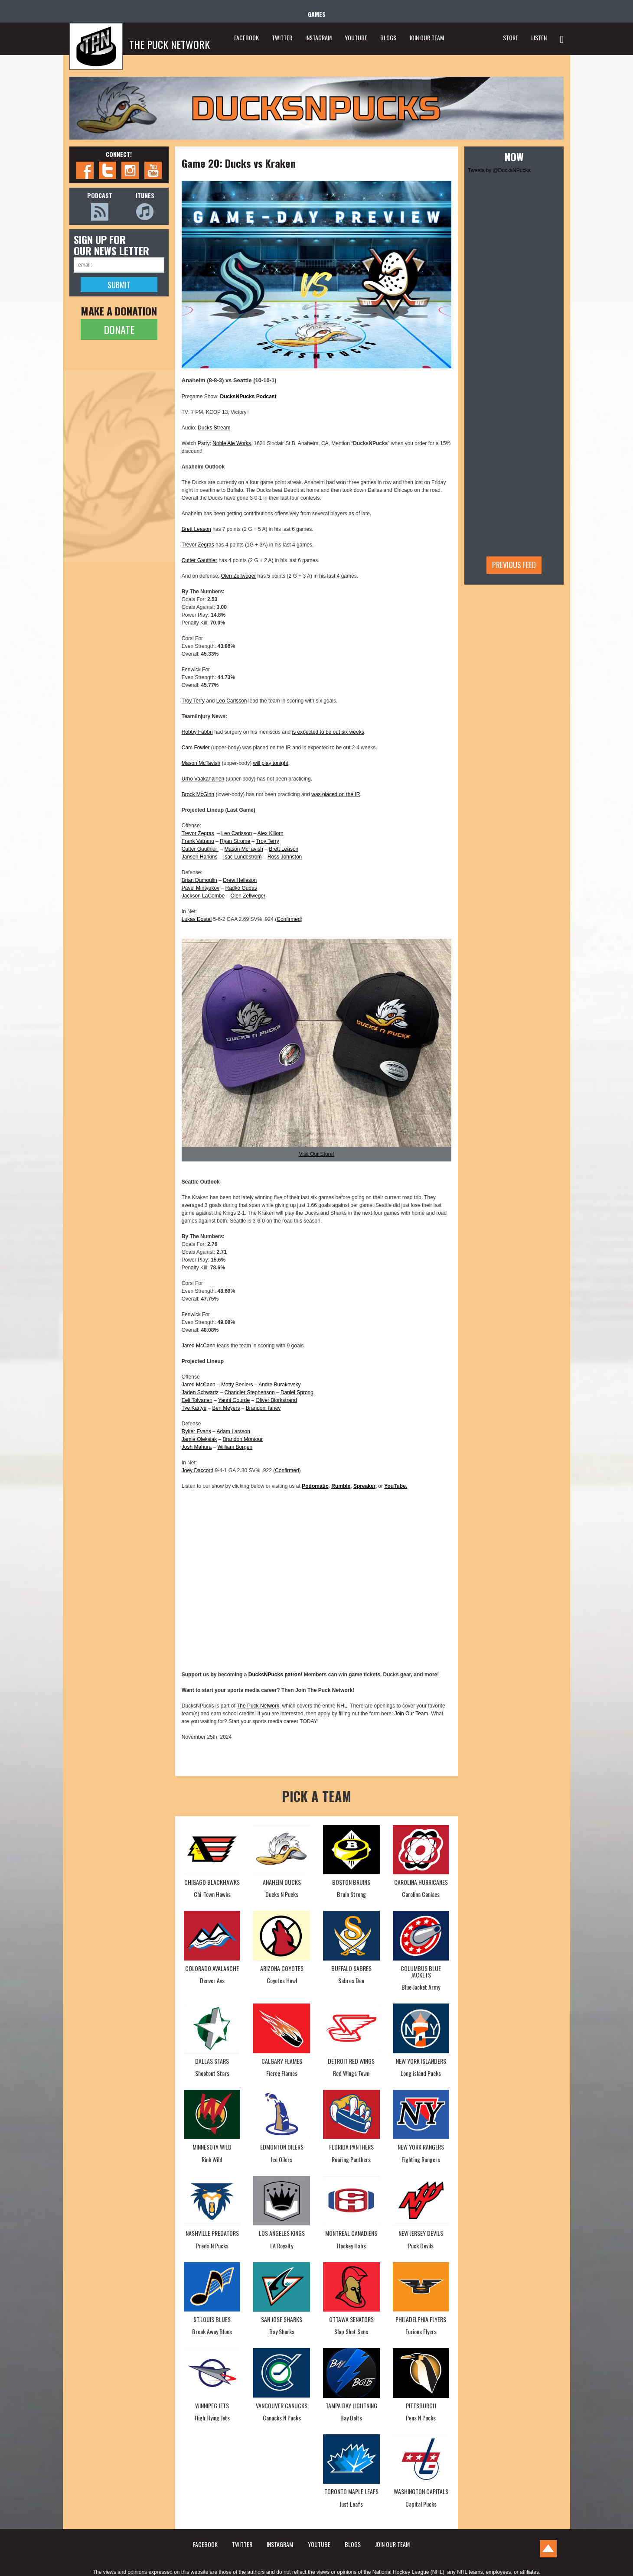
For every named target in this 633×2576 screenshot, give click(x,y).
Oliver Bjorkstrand (276, 1400)
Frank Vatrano (198, 841)
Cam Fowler (196, 748)
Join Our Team (411, 1714)
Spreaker (364, 1486)
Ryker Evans (196, 1431)
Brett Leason (196, 529)
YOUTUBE (356, 37)
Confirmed (288, 919)
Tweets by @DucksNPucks (499, 170)
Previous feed (514, 564)
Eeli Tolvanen (197, 1400)
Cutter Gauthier (199, 560)
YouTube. (395, 1486)
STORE (510, 37)
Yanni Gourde (234, 1400)
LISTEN (539, 37)
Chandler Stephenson (249, 1392)
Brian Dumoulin (199, 880)
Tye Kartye (194, 1408)
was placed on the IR (335, 794)
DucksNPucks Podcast (248, 397)
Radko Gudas (241, 888)
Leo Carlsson (231, 701)
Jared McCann (198, 1346)
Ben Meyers (226, 1408)
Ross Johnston (285, 857)
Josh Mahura (197, 1447)
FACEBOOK (246, 37)
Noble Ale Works (231, 443)
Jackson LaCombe (203, 896)
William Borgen (234, 1447)
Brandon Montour (242, 1439)
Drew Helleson (240, 880)
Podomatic (315, 1486)
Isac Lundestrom (242, 857)
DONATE (119, 329)
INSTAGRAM (318, 37)
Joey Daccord (197, 1470)
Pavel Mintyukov (200, 888)
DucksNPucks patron (274, 1675)
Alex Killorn (271, 833)
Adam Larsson (233, 1431)
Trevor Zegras (198, 545)
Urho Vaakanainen (203, 779)
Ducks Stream (214, 428)
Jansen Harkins (200, 857)
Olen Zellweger (238, 576)
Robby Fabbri (197, 732)
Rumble (340, 1486)
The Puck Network (258, 1706)
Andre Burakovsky (279, 1385)
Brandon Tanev (263, 1408)
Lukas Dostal (197, 919)
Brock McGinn (198, 794)
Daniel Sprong (297, 1392)
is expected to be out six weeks (328, 732)
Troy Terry (193, 701)
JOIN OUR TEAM (426, 37)
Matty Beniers (237, 1385)
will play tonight (270, 763)
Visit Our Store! (316, 1154)
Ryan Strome (235, 841)
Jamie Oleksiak (199, 1439)
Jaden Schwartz (200, 1392)
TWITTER (282, 37)
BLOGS (388, 37)
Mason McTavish (201, 763)
